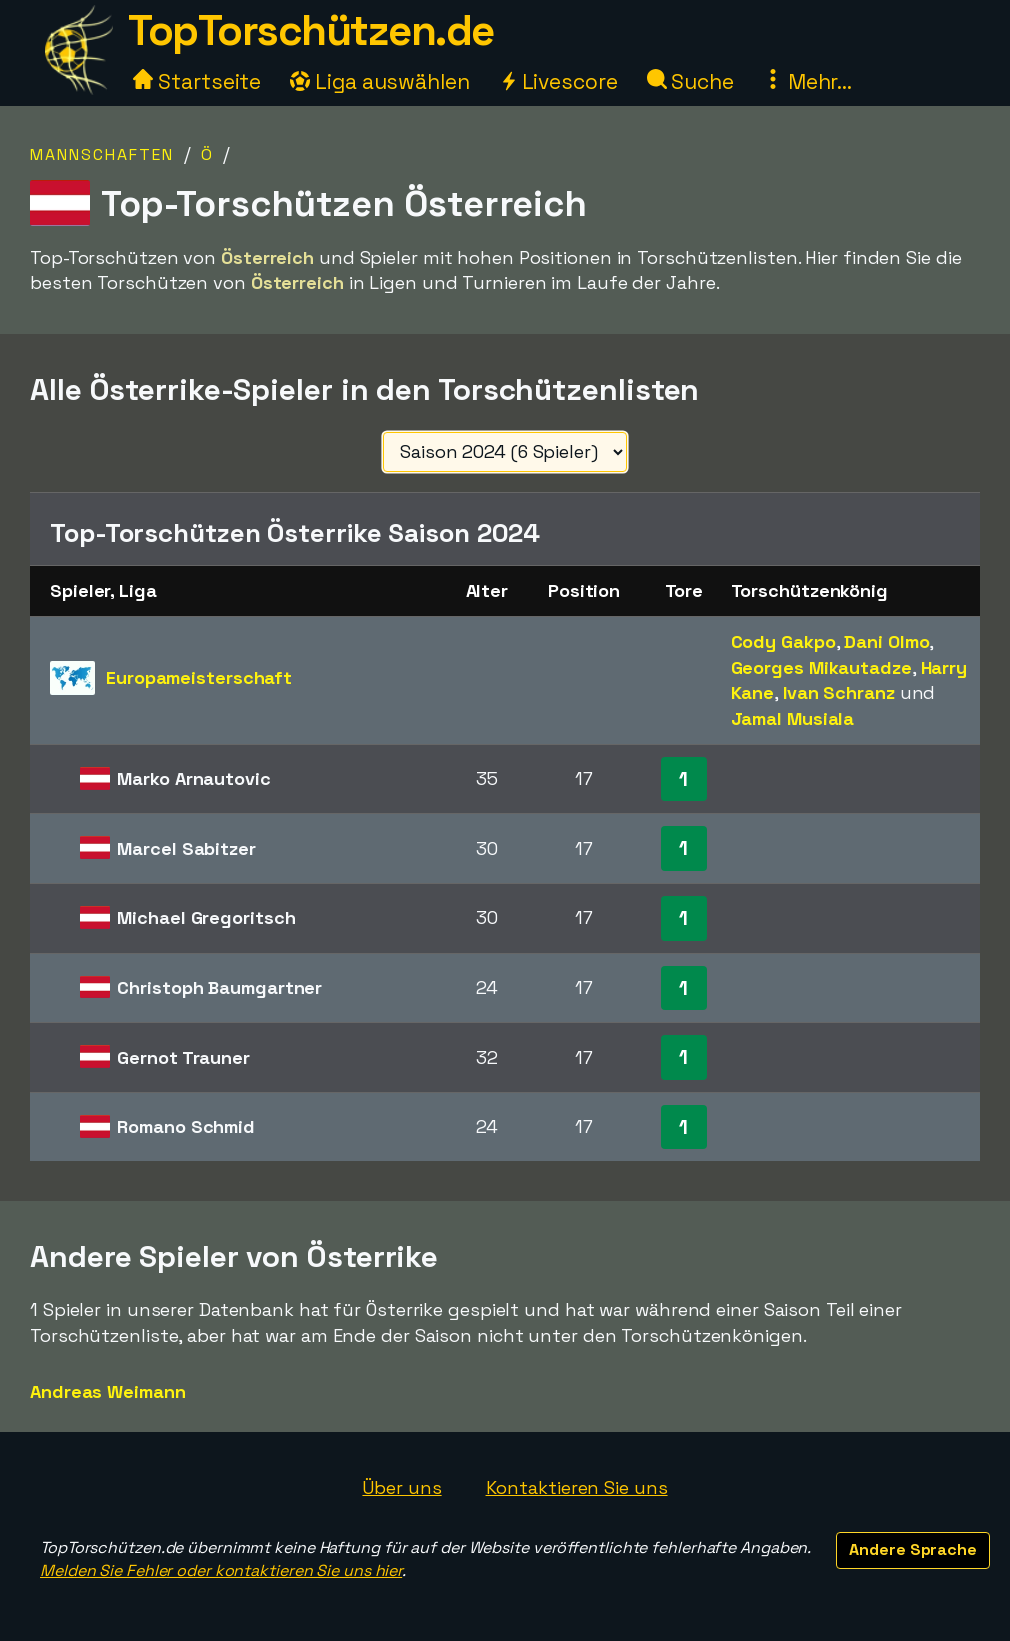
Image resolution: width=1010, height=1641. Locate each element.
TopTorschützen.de (311, 30)
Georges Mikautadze (821, 667)
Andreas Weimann (108, 1391)
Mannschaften (102, 154)
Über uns (401, 1487)
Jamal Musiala (793, 718)
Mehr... (807, 81)
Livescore (558, 81)
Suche (690, 81)
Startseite (197, 81)
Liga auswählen (380, 81)
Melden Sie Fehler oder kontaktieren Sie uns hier (221, 1570)
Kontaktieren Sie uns (577, 1487)
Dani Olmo (886, 641)
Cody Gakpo (783, 641)
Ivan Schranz (839, 692)
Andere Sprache (913, 1549)
